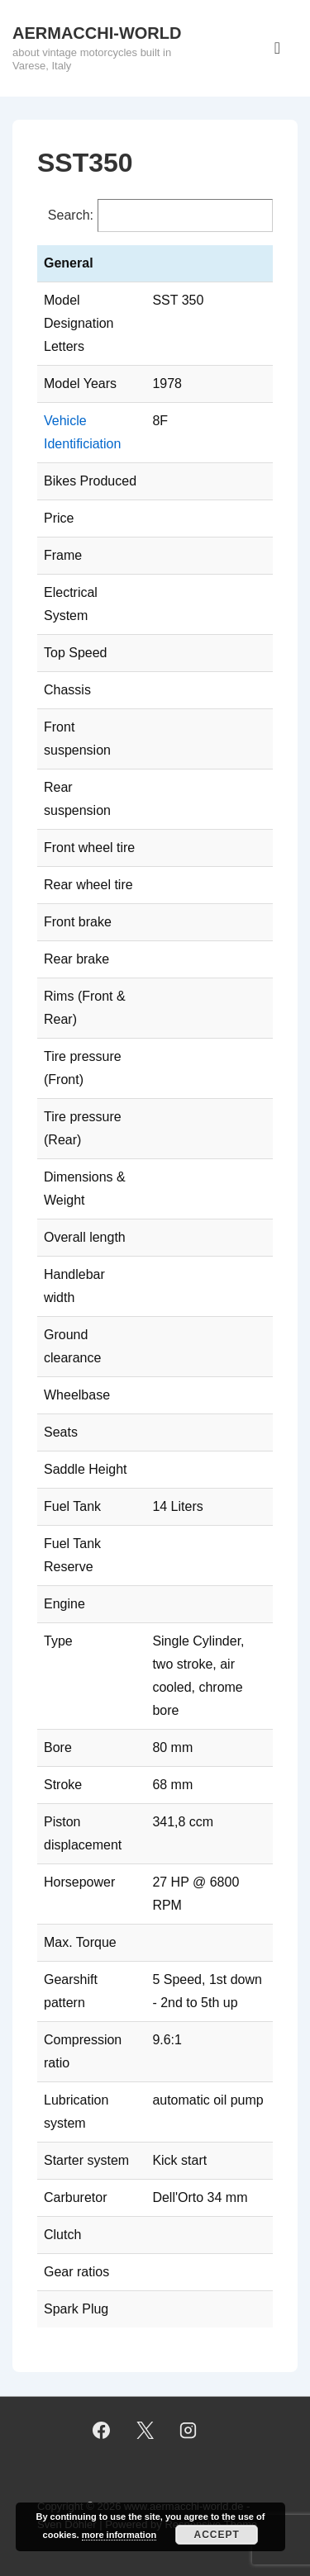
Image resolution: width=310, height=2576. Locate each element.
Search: (70, 215)
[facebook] (101, 2430)
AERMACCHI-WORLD (96, 33)
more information (119, 2535)
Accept (217, 2534)
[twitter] (144, 2430)
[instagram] (188, 2430)
